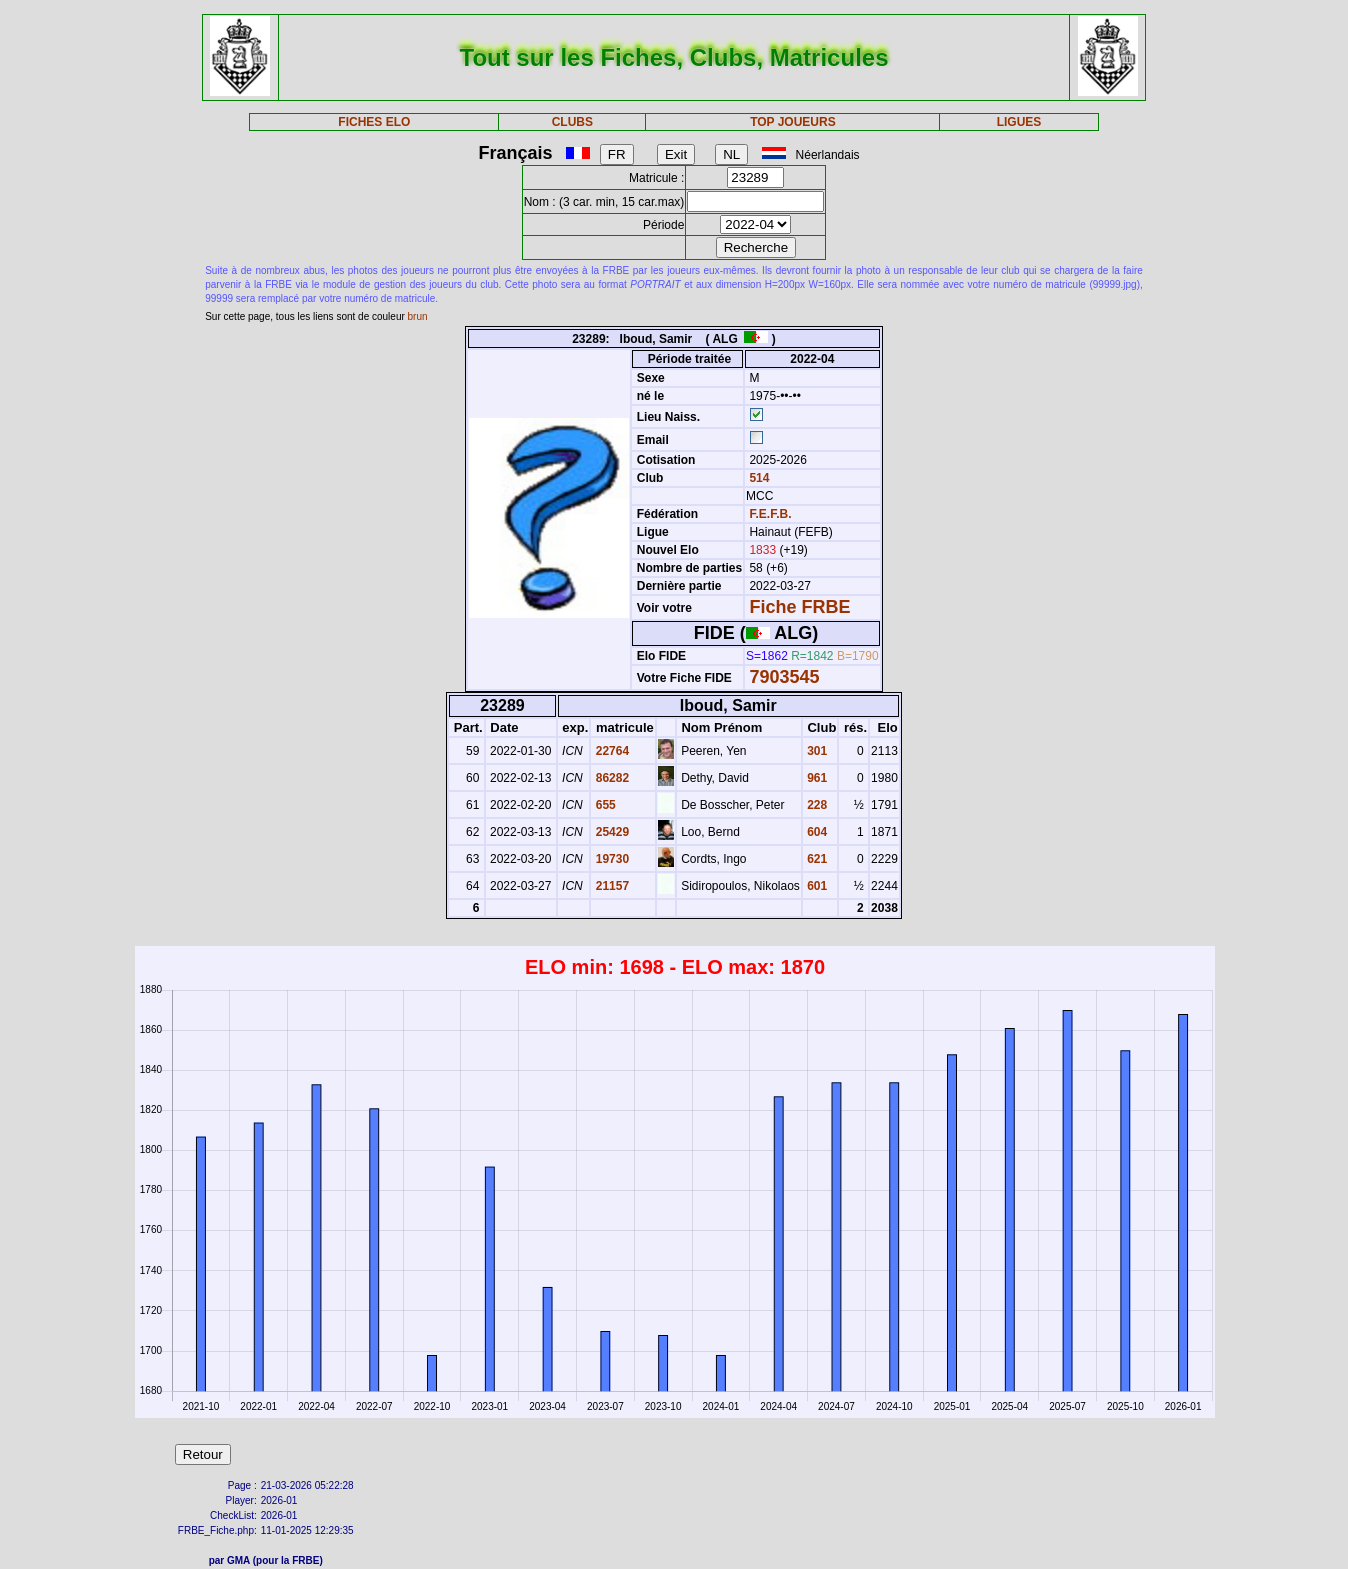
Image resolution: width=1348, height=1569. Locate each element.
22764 (610, 751)
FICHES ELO (374, 122)
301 (815, 751)
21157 (610, 886)
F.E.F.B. (770, 514)
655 (603, 805)
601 (815, 886)
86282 (610, 778)
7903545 (784, 677)
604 (815, 832)
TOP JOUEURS (793, 122)
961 (815, 778)
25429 (610, 832)
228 (815, 805)
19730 (610, 859)
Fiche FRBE (799, 607)
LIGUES (1019, 122)
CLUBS (572, 122)
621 (815, 859)
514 (757, 478)
